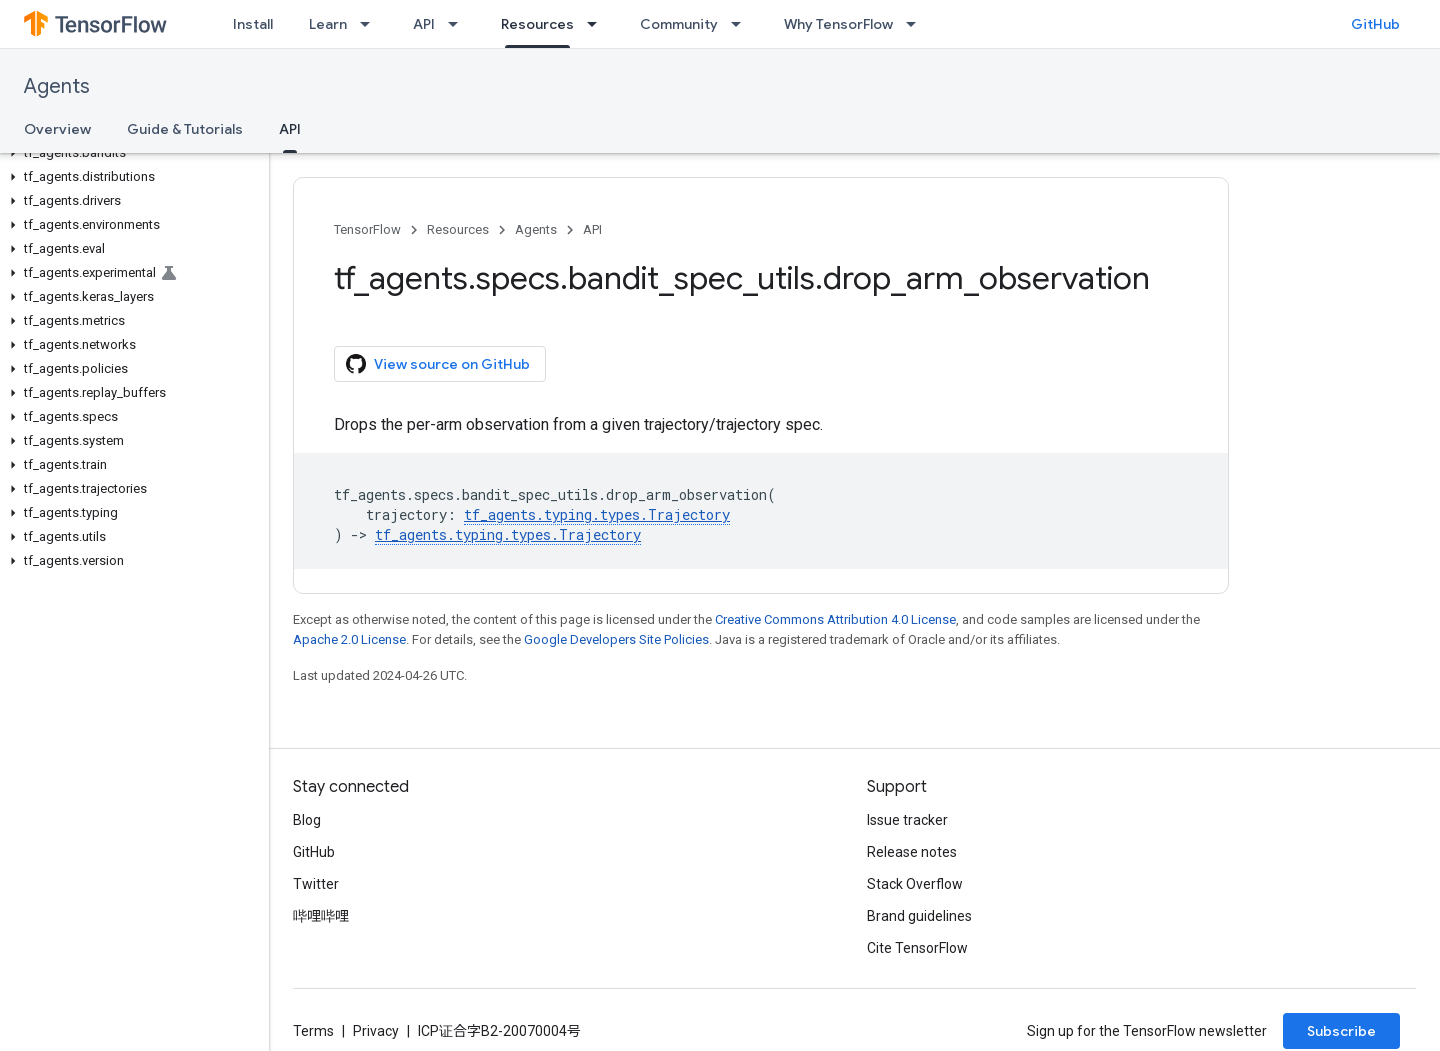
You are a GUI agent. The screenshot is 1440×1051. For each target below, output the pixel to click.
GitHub (1375, 24)
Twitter (316, 884)
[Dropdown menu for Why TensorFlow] (917, 24)
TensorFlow (367, 229)
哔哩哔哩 (321, 916)
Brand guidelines (919, 916)
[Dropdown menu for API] (459, 24)
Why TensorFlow (838, 24)
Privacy (376, 1031)
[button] (130, 153)
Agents (57, 86)
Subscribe (1341, 1031)
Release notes (912, 852)
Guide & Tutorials (185, 129)
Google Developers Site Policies (616, 639)
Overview (57, 129)
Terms (313, 1031)
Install (253, 24)
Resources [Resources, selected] (537, 24)
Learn (328, 24)
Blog (307, 820)
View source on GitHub (438, 364)
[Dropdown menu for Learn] (371, 24)
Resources (458, 229)
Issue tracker (907, 820)
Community (679, 24)
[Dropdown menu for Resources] (598, 24)
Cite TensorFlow (917, 948)
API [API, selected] (290, 129)
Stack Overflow (915, 884)
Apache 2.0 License (349, 639)
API (424, 24)
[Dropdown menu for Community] (742, 24)
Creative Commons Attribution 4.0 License (835, 619)
